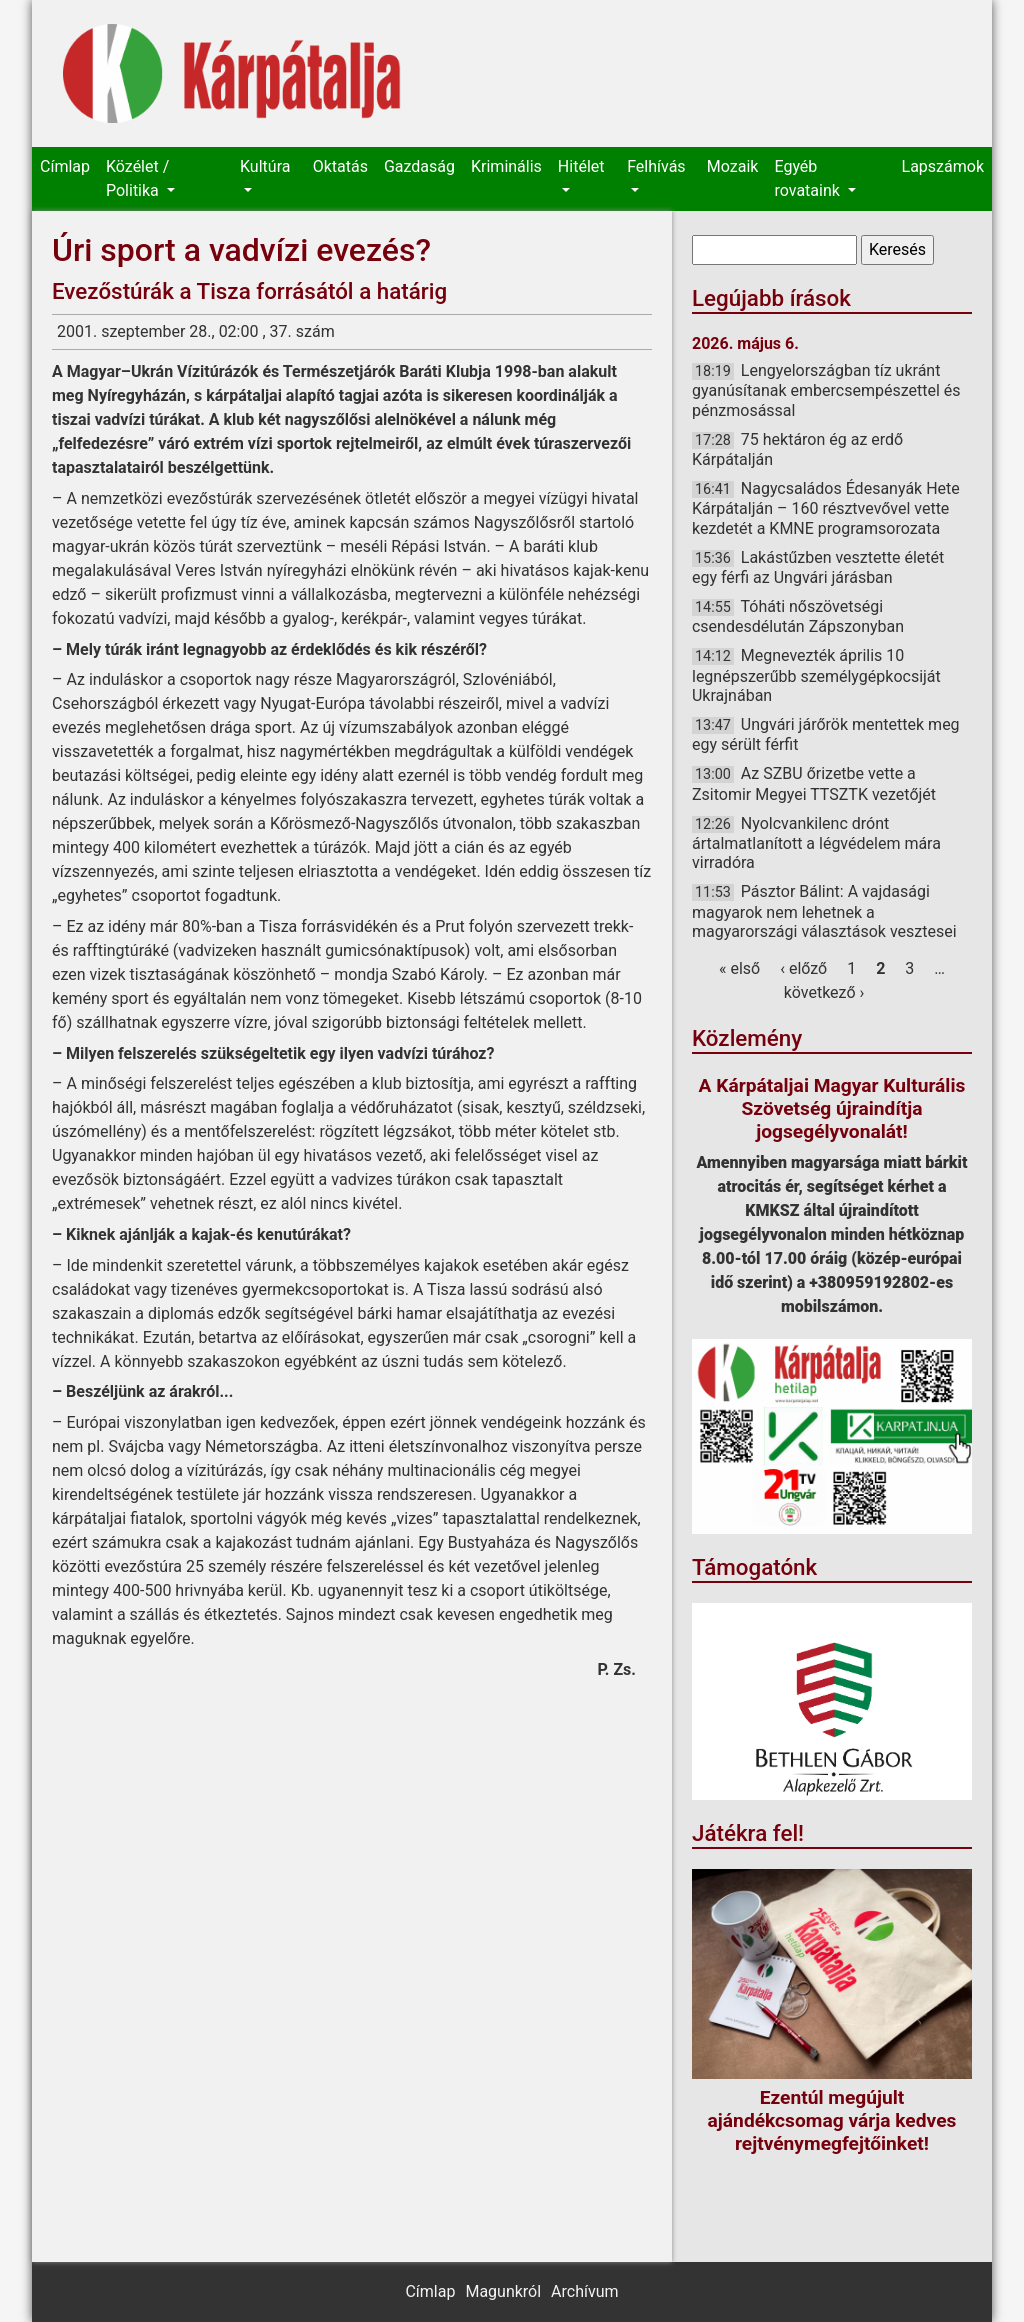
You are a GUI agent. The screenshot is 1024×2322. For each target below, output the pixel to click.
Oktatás (340, 166)
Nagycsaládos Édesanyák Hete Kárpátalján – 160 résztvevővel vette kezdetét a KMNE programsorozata (826, 508)
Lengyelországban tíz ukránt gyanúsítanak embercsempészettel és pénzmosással (826, 390)
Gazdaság (419, 166)
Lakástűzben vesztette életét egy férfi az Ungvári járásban (818, 567)
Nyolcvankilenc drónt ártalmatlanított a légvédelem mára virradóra (816, 843)
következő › (824, 992)
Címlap (65, 166)
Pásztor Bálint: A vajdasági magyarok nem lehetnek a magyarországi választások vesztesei (824, 911)
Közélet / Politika (137, 178)
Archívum (584, 2291)
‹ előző (803, 968)
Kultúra (265, 166)
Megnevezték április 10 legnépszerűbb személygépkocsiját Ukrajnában (816, 675)
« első (739, 968)
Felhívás (656, 166)
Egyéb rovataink (808, 178)
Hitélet (581, 166)
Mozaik (733, 166)
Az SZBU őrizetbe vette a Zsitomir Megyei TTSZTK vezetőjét (814, 783)
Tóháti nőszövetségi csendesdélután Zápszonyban (798, 616)
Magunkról (503, 2291)
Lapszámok (943, 166)
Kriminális (506, 166)
